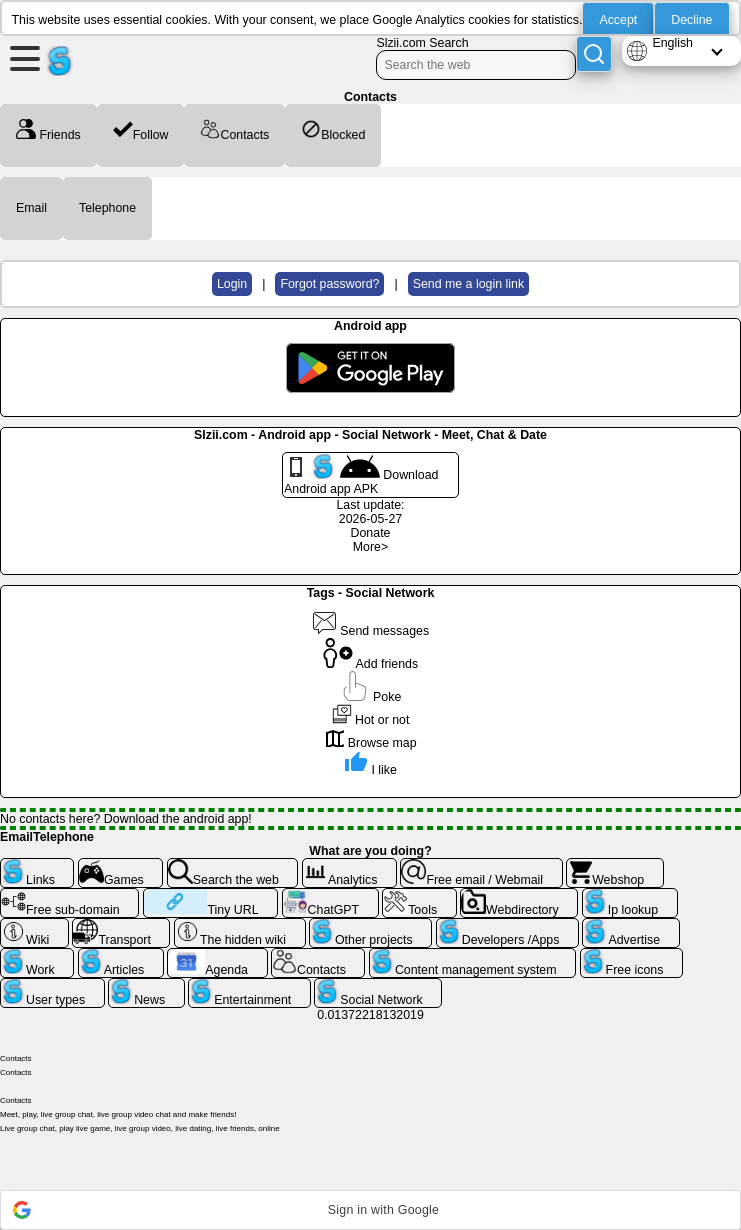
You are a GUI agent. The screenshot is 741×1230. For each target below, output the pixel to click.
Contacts (234, 130)
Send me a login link (468, 284)
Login (232, 284)
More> (370, 547)
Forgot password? (329, 284)
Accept (618, 20)
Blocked (333, 130)
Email (31, 208)
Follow (141, 130)
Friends (48, 130)
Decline (691, 20)
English (672, 43)
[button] (370, 1210)
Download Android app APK (361, 475)
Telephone (107, 208)
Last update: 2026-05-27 (370, 512)
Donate (371, 533)
